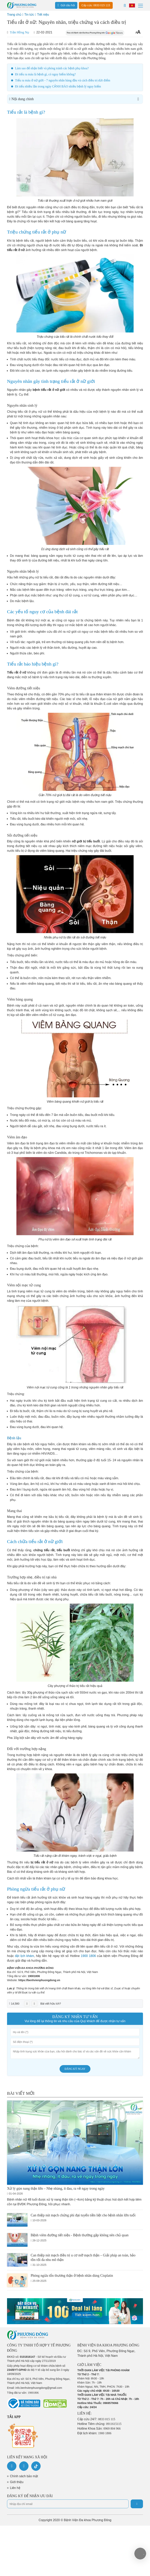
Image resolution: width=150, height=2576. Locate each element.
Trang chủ (14, 14)
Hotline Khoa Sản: (99, 2428)
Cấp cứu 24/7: (96, 2419)
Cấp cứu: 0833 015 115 (95, 5)
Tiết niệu (43, 14)
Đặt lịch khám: (94, 2433)
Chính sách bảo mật (24, 2476)
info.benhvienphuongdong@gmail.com (38, 2387)
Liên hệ (15, 2488)
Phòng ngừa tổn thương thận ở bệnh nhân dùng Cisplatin (72, 2276)
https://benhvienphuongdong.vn (39, 1980)
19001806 (34, 1976)
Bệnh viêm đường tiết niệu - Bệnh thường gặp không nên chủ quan (80, 2235)
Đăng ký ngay (75, 2068)
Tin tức (29, 14)
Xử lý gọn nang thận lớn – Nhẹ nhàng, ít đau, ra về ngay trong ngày (55, 2188)
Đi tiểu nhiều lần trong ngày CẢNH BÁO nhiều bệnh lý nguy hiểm (58, 86)
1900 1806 (89, 1956)
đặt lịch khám (24, 1956)
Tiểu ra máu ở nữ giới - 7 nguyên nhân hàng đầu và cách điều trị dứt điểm (62, 80)
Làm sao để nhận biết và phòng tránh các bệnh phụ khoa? (52, 68)
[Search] (125, 5)
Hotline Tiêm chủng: (99, 2423)
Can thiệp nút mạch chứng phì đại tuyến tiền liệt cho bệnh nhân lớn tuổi (83, 2215)
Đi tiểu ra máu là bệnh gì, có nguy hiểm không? (45, 74)
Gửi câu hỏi (66, 5)
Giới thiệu (16, 2482)
